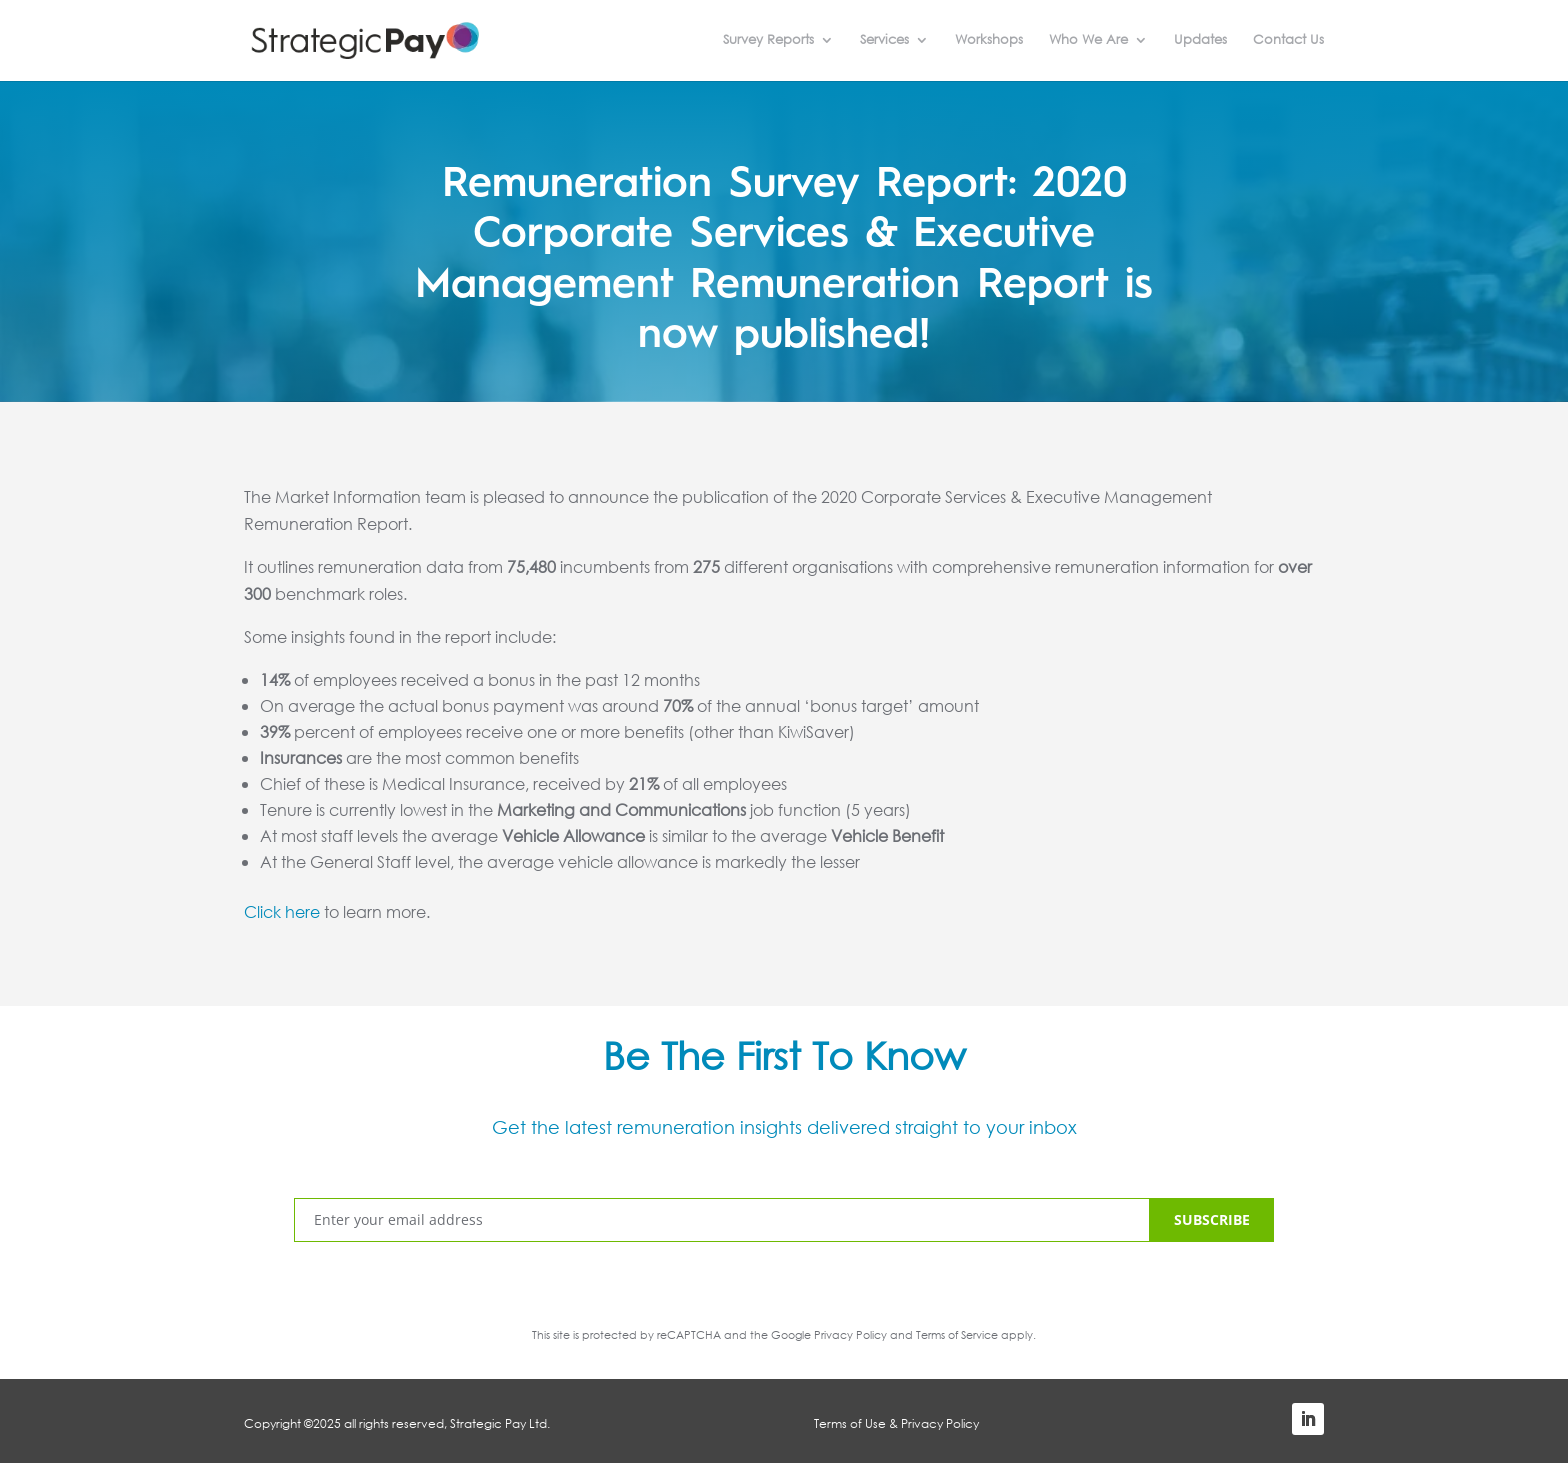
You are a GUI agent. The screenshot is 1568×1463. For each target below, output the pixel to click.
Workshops (989, 41)
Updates (1200, 41)
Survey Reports (768, 41)
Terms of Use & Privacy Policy (896, 1423)
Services (884, 41)
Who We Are (1088, 41)
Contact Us (1288, 41)
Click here (282, 911)
